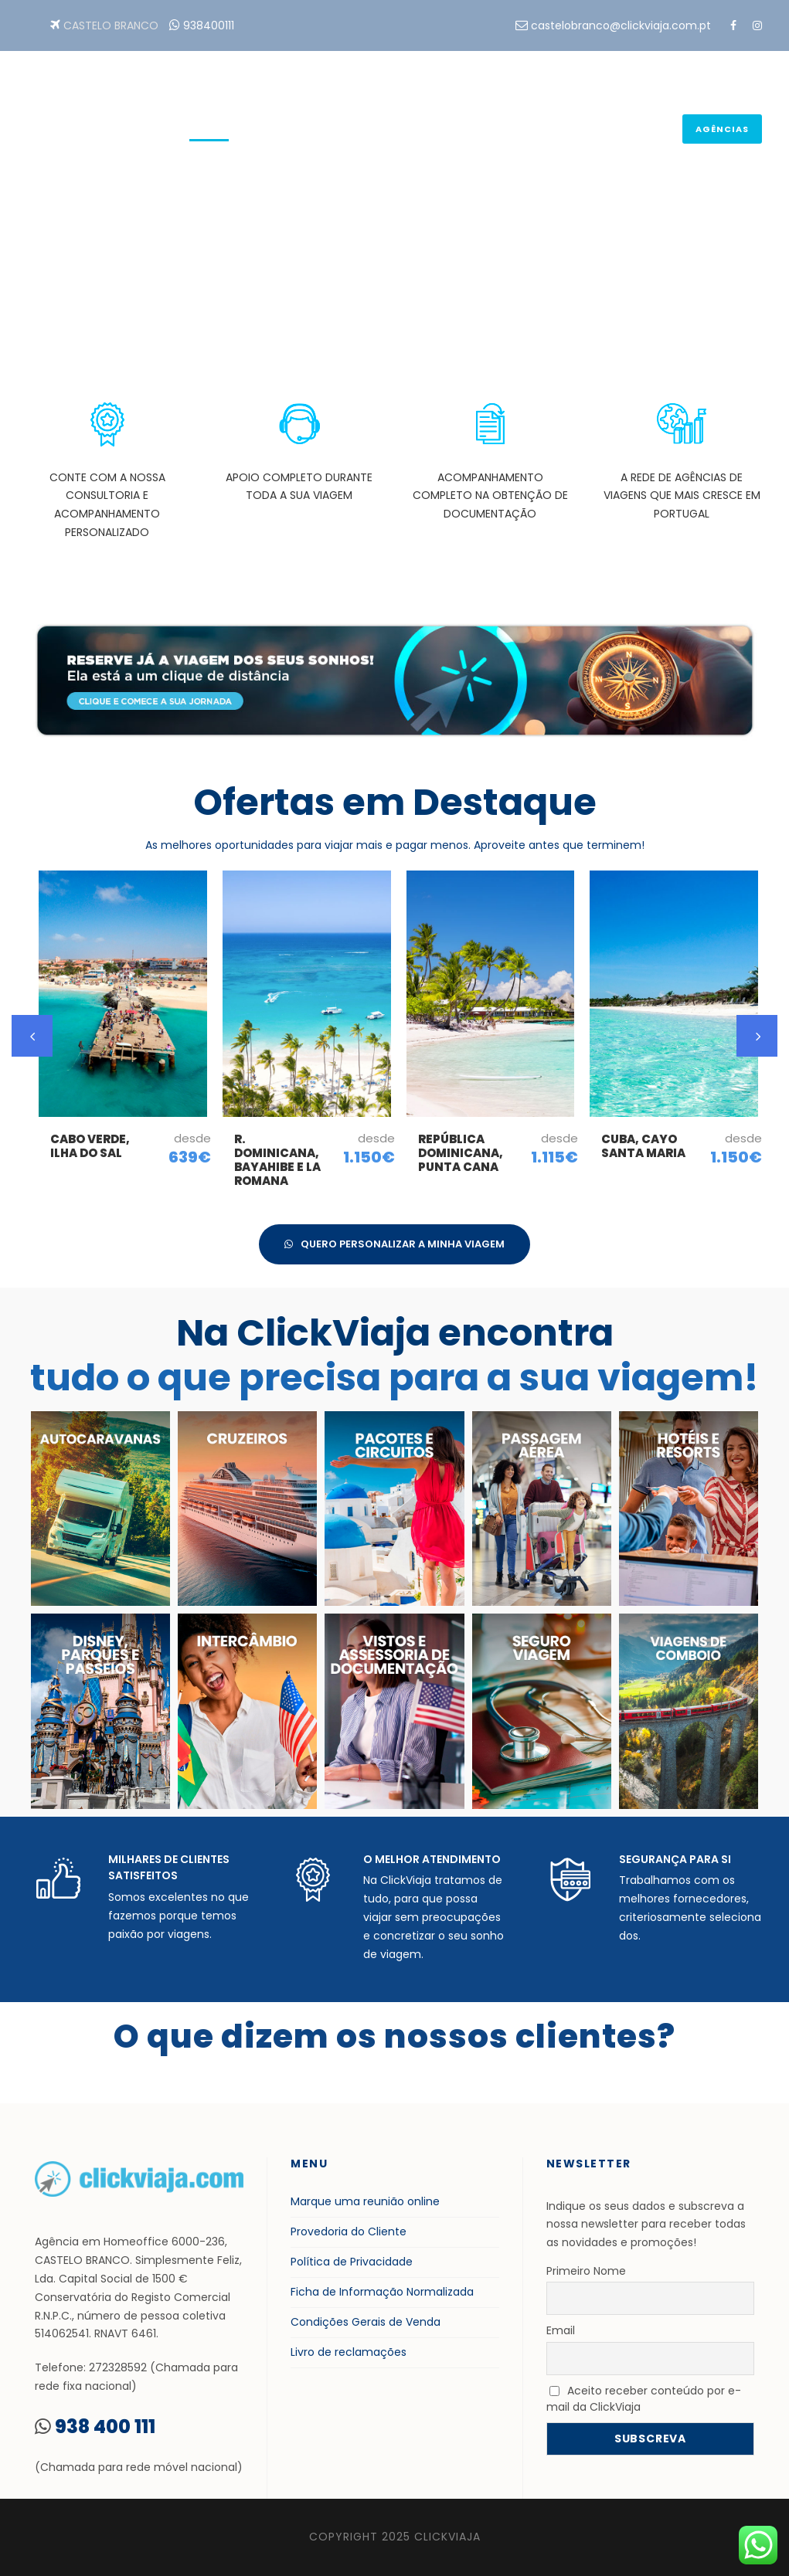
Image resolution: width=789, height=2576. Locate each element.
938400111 (208, 25)
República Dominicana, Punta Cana (460, 1153)
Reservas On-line (296, 132)
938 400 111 (105, 2426)
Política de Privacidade (352, 2261)
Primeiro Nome (586, 2271)
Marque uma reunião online (365, 2201)
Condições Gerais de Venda (365, 2322)
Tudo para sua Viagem (583, 132)
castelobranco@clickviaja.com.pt (621, 25)
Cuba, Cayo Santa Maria (643, 1146)
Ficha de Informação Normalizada (382, 2291)
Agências (722, 129)
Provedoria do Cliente (348, 2231)
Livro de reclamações (348, 2352)
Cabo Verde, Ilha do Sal (90, 1146)
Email (560, 2330)
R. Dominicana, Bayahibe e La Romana (277, 1160)
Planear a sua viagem (431, 132)
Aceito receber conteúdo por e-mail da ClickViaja (644, 2399)
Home (209, 132)
